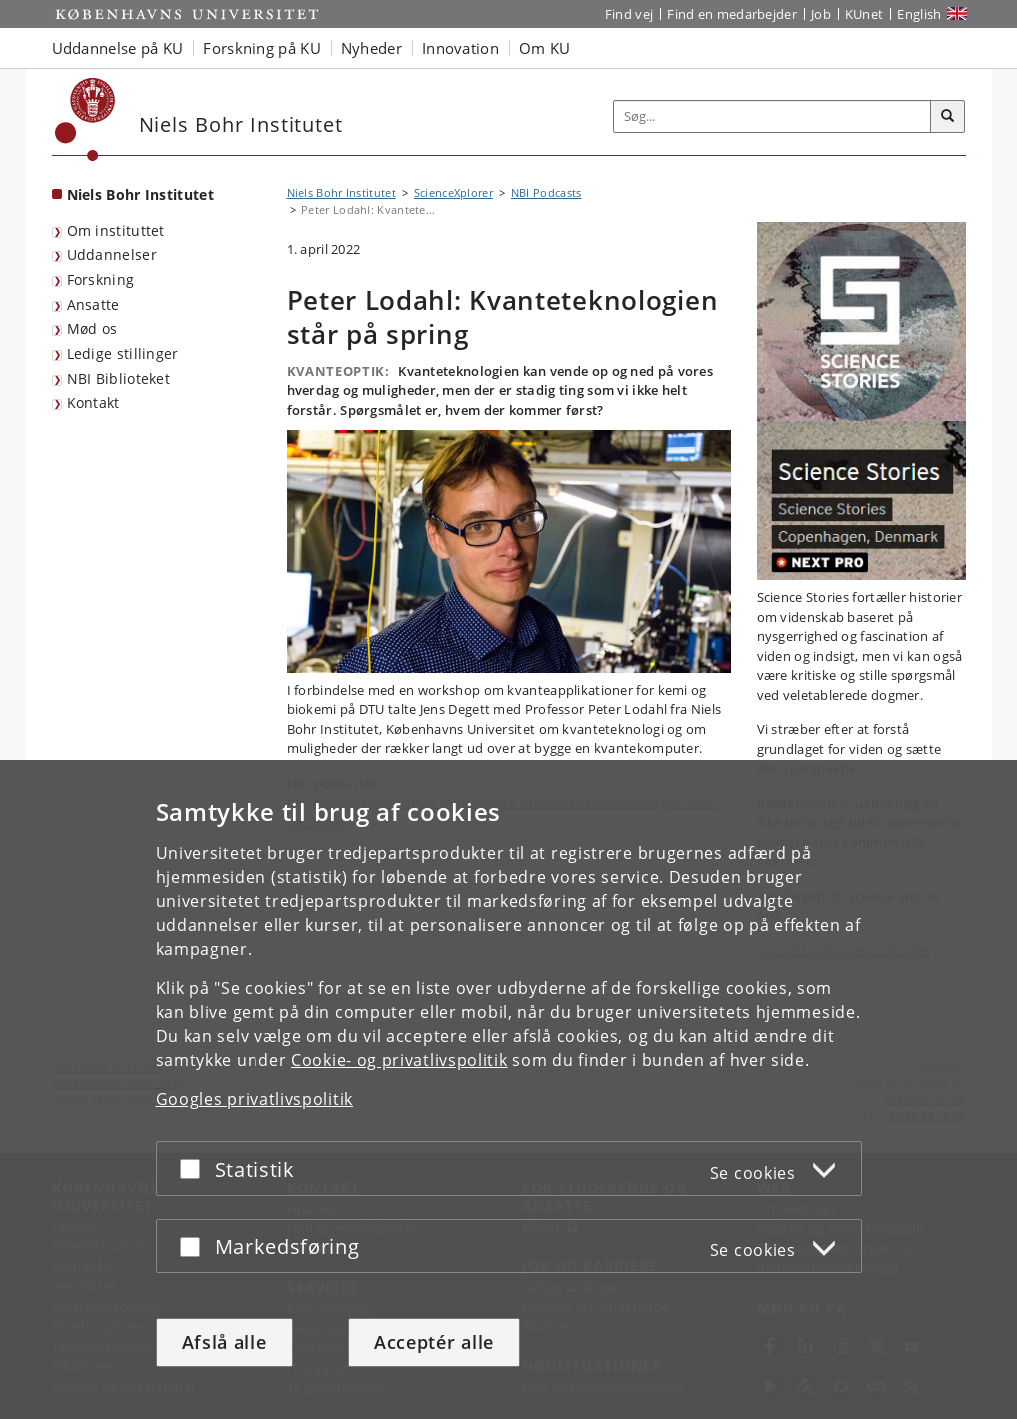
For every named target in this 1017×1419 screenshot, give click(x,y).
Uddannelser (112, 254)
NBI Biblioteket (119, 378)
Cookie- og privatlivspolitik (399, 1060)
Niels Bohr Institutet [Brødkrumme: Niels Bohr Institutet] (341, 192)
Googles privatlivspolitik (255, 1099)
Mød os (92, 328)
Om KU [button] (545, 48)
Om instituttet (116, 230)
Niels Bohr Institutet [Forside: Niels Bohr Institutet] (140, 194)
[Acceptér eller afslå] (195, 1168)
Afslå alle (224, 1342)
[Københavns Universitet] (85, 119)
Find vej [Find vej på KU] (629, 14)
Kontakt (93, 402)
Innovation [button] (460, 48)
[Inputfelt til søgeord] (772, 116)
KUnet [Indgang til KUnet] (864, 14)
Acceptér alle (434, 1342)
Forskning (101, 279)
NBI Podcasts (546, 192)
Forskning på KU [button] (262, 48)
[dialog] (508, 1089)
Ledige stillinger (123, 353)
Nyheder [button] (371, 48)
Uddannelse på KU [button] (118, 48)
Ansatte (93, 304)
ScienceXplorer (453, 192)
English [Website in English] (919, 14)
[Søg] (948, 117)
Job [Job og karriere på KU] (821, 14)
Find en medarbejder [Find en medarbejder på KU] (732, 14)
